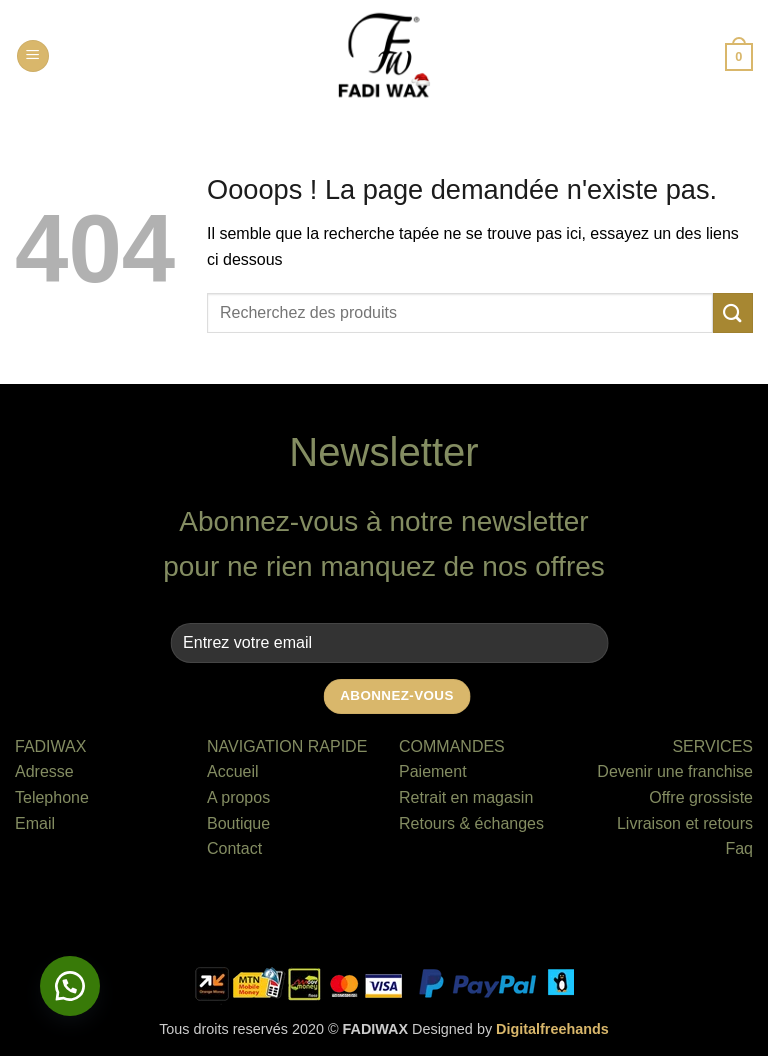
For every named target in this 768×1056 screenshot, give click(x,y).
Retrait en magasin (466, 797)
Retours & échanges (471, 823)
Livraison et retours (685, 823)
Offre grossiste (701, 797)
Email (35, 823)
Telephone (52, 797)
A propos (238, 797)
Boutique (238, 823)
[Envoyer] (733, 312)
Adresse (44, 771)
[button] (33, 56)
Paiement (433, 771)
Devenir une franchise (675, 771)
